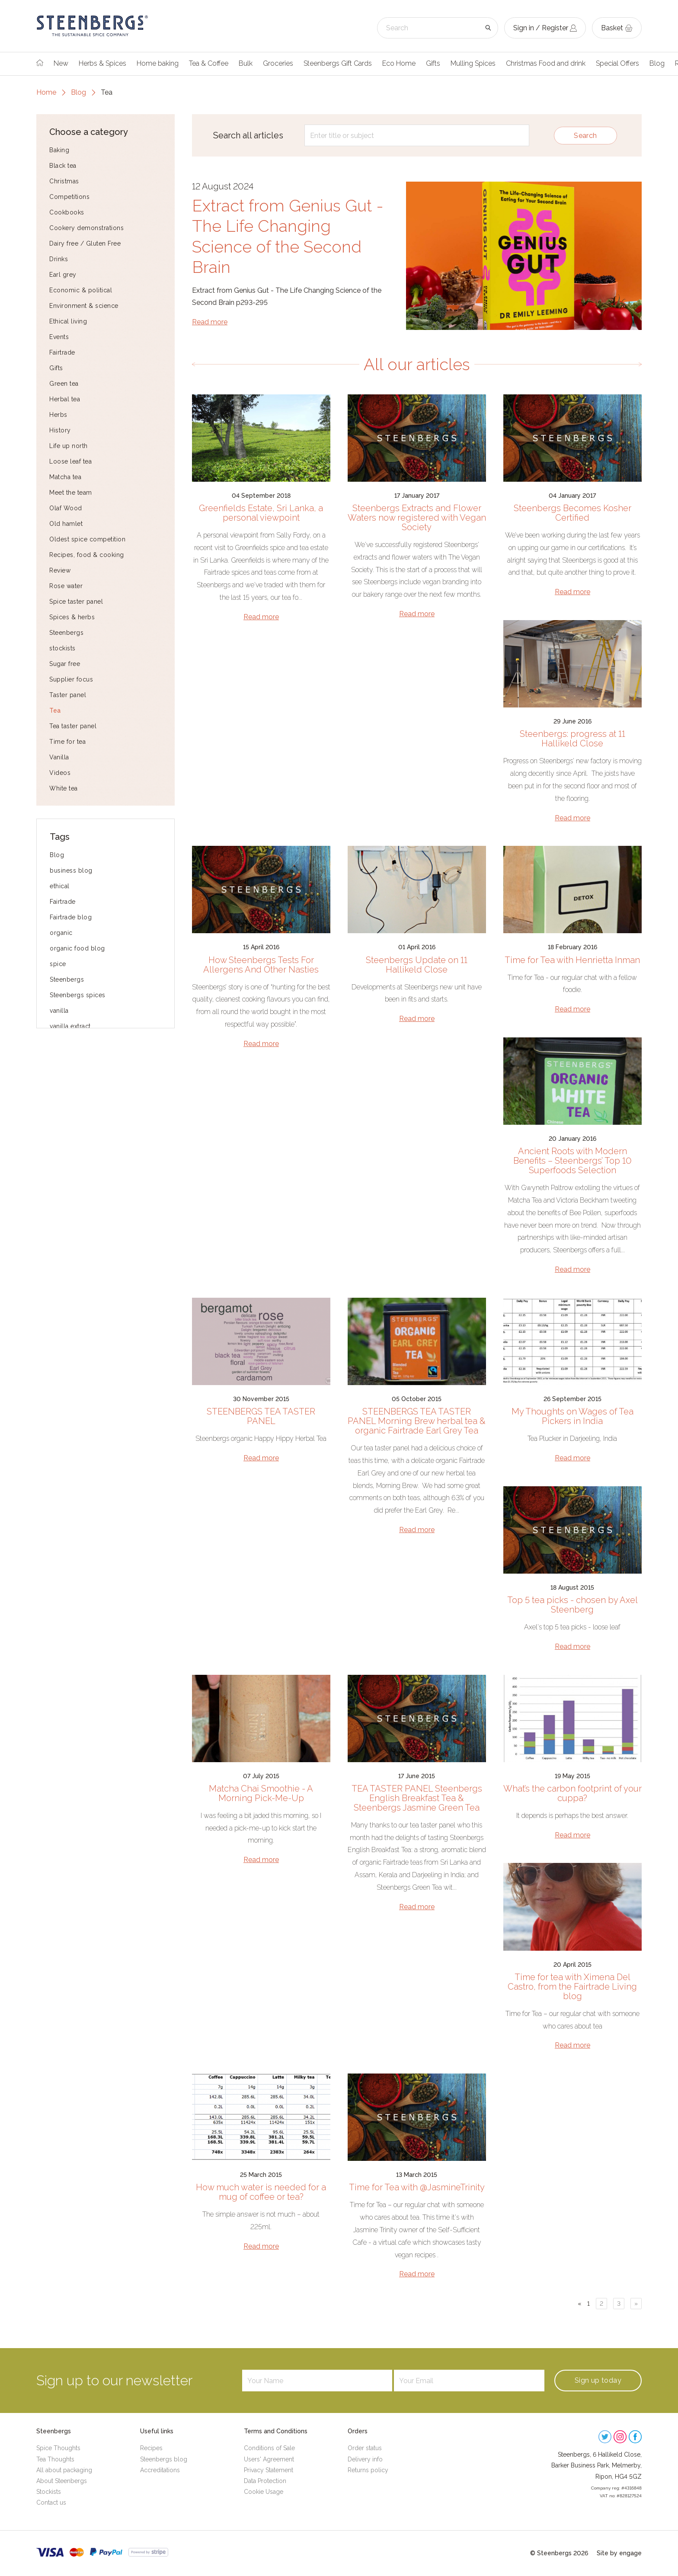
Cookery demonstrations (86, 227)
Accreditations (160, 2470)
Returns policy (368, 2470)
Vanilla (59, 757)
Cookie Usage (263, 2491)
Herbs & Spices (102, 63)
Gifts (433, 63)
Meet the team (70, 492)
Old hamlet (66, 523)
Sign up (598, 2380)
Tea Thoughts (55, 2459)
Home (46, 92)
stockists (62, 648)
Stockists (48, 2491)
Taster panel (67, 694)
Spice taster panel (76, 601)
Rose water (66, 585)
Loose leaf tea (70, 461)
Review (59, 570)
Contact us (51, 2502)
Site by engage (619, 2553)
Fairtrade (62, 352)
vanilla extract (70, 1026)
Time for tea (67, 741)
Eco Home (399, 63)
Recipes (151, 2448)
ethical (60, 886)
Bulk (246, 63)
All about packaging (64, 2470)
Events (59, 336)
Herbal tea (64, 399)
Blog (657, 63)
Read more (209, 322)
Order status (365, 2448)
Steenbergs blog (163, 2459)
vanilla (59, 1010)
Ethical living (68, 321)
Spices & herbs (72, 617)
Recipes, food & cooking (86, 554)
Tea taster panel (72, 726)
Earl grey (63, 274)
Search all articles (248, 135)
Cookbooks (66, 212)
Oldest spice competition (87, 539)
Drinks (58, 259)
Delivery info (365, 2459)
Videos (59, 772)
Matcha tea (65, 477)
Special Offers (617, 63)
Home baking (158, 63)
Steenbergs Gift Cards (338, 63)
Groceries (278, 63)
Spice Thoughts (58, 2448)
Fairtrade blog (71, 917)
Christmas (64, 181)
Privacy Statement (268, 2470)
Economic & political (80, 290)
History (60, 430)
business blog (71, 870)
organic (61, 932)
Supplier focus (71, 679)
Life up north (68, 445)
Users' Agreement (269, 2459)
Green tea (64, 383)
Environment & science (83, 305)
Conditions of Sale (269, 2448)
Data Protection (265, 2480)
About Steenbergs (61, 2480)
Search (585, 135)
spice (58, 963)
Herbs (58, 414)
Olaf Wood (65, 508)
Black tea (63, 165)
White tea (63, 788)
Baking (59, 150)
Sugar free (64, 663)
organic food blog (77, 948)
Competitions (69, 196)
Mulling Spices (473, 63)
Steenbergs (66, 632)
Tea (55, 710)
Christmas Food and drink (545, 63)
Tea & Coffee (208, 63)
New (61, 63)
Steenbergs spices (78, 995)
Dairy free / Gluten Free (85, 243)
